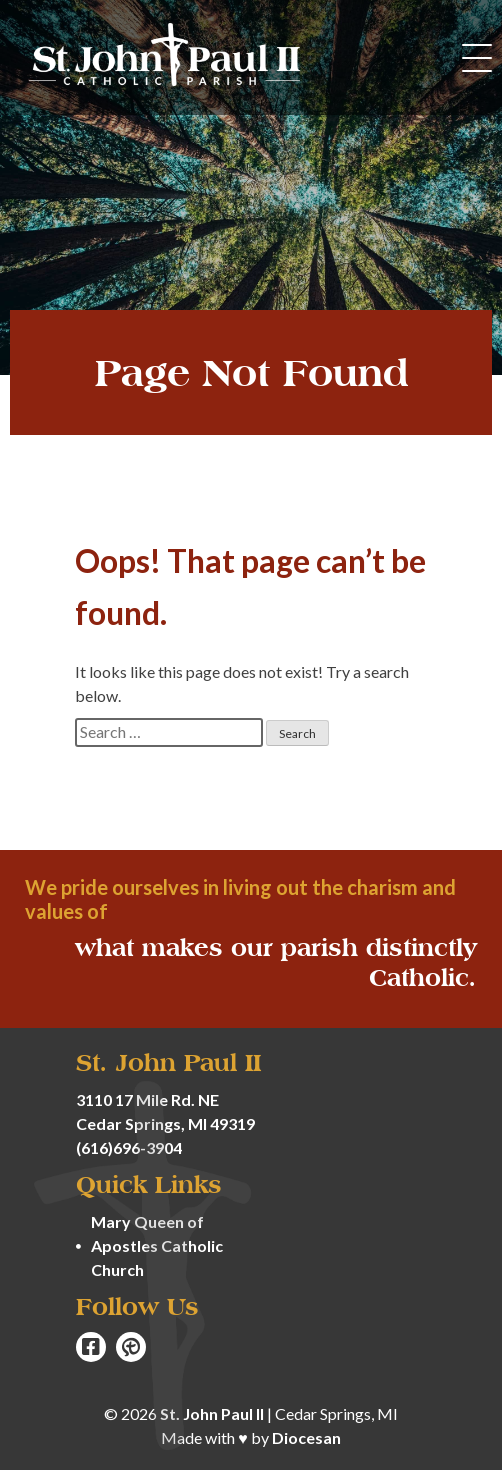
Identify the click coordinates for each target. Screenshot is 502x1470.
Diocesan (306, 1437)
